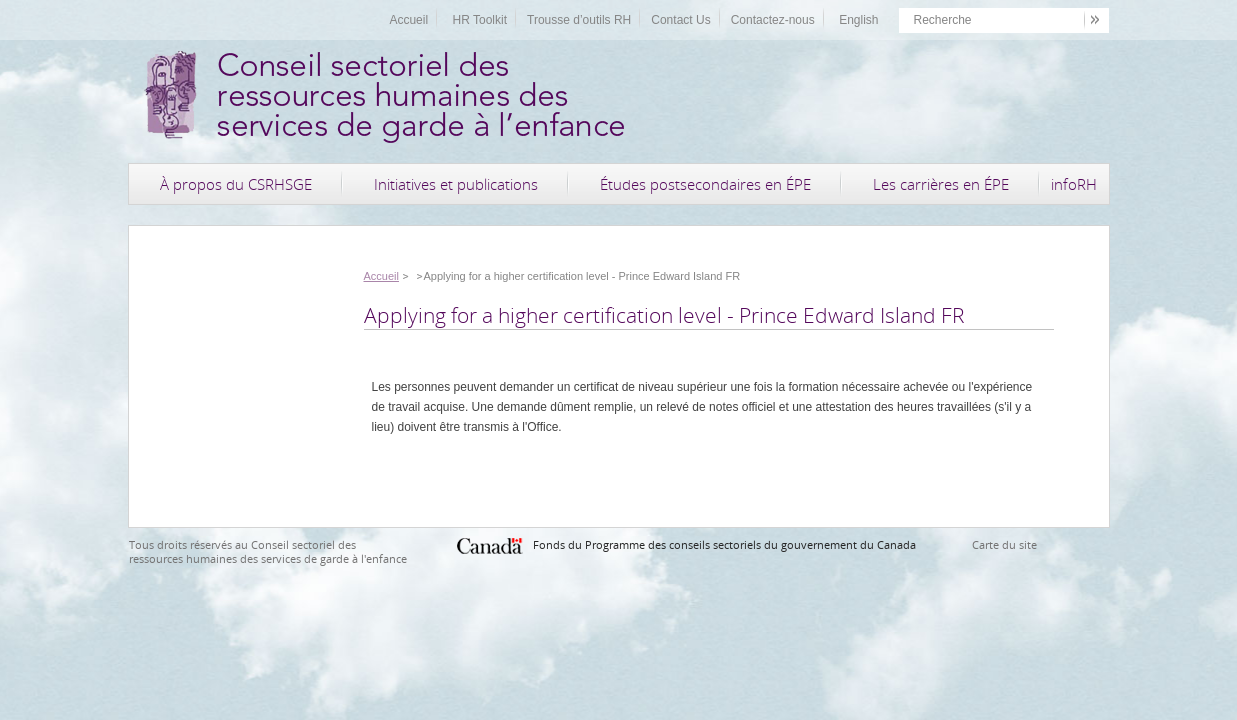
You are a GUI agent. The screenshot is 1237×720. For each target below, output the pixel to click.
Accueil (408, 20)
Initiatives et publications (456, 184)
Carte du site (1004, 544)
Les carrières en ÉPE (941, 184)
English (858, 20)
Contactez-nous (773, 20)
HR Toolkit (480, 20)
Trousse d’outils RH (579, 20)
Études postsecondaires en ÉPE (705, 184)
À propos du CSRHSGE (236, 184)
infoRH (1074, 184)
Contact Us (680, 20)
